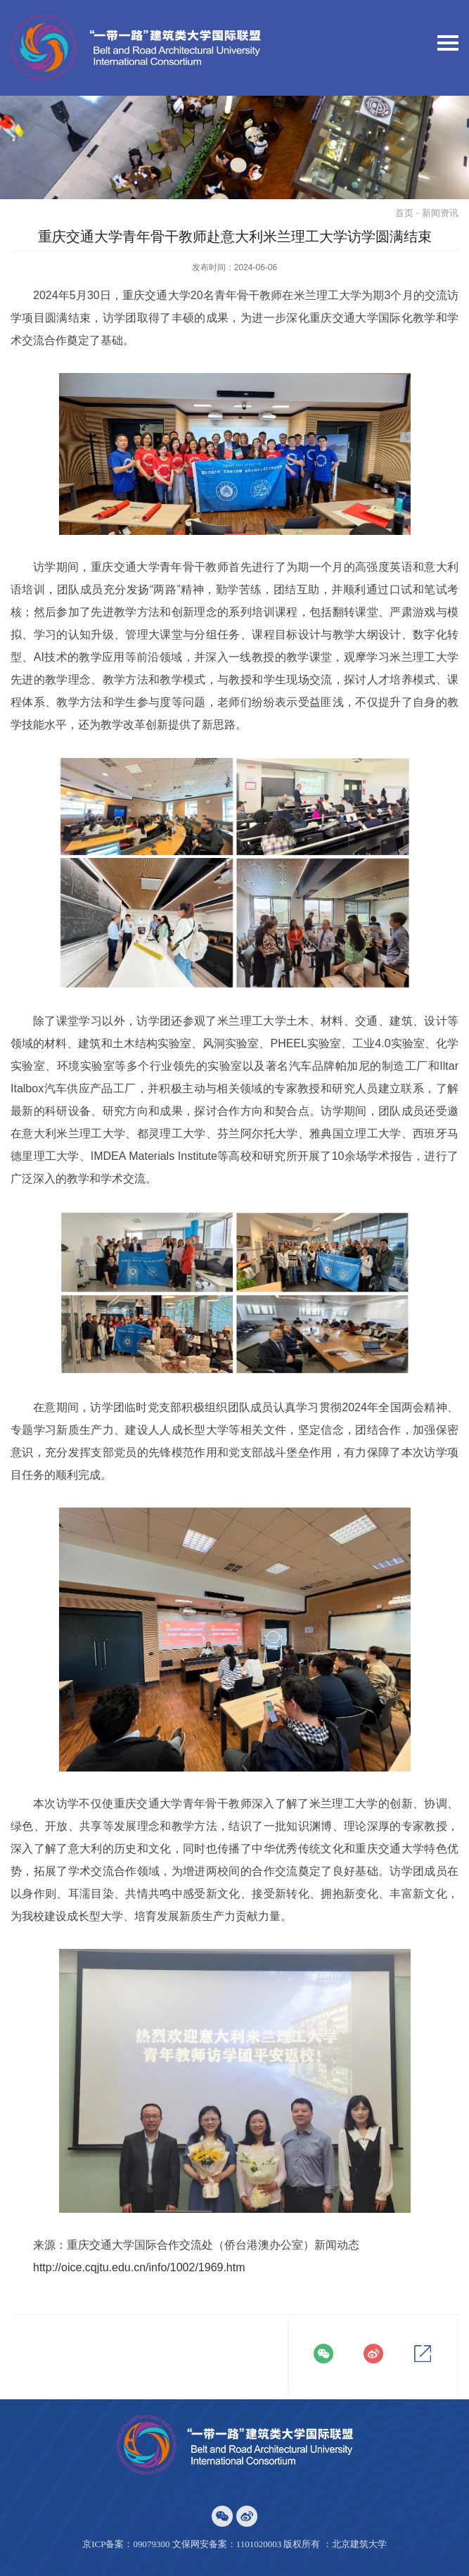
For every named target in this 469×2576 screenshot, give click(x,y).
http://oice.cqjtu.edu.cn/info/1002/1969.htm (139, 2267)
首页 (404, 213)
